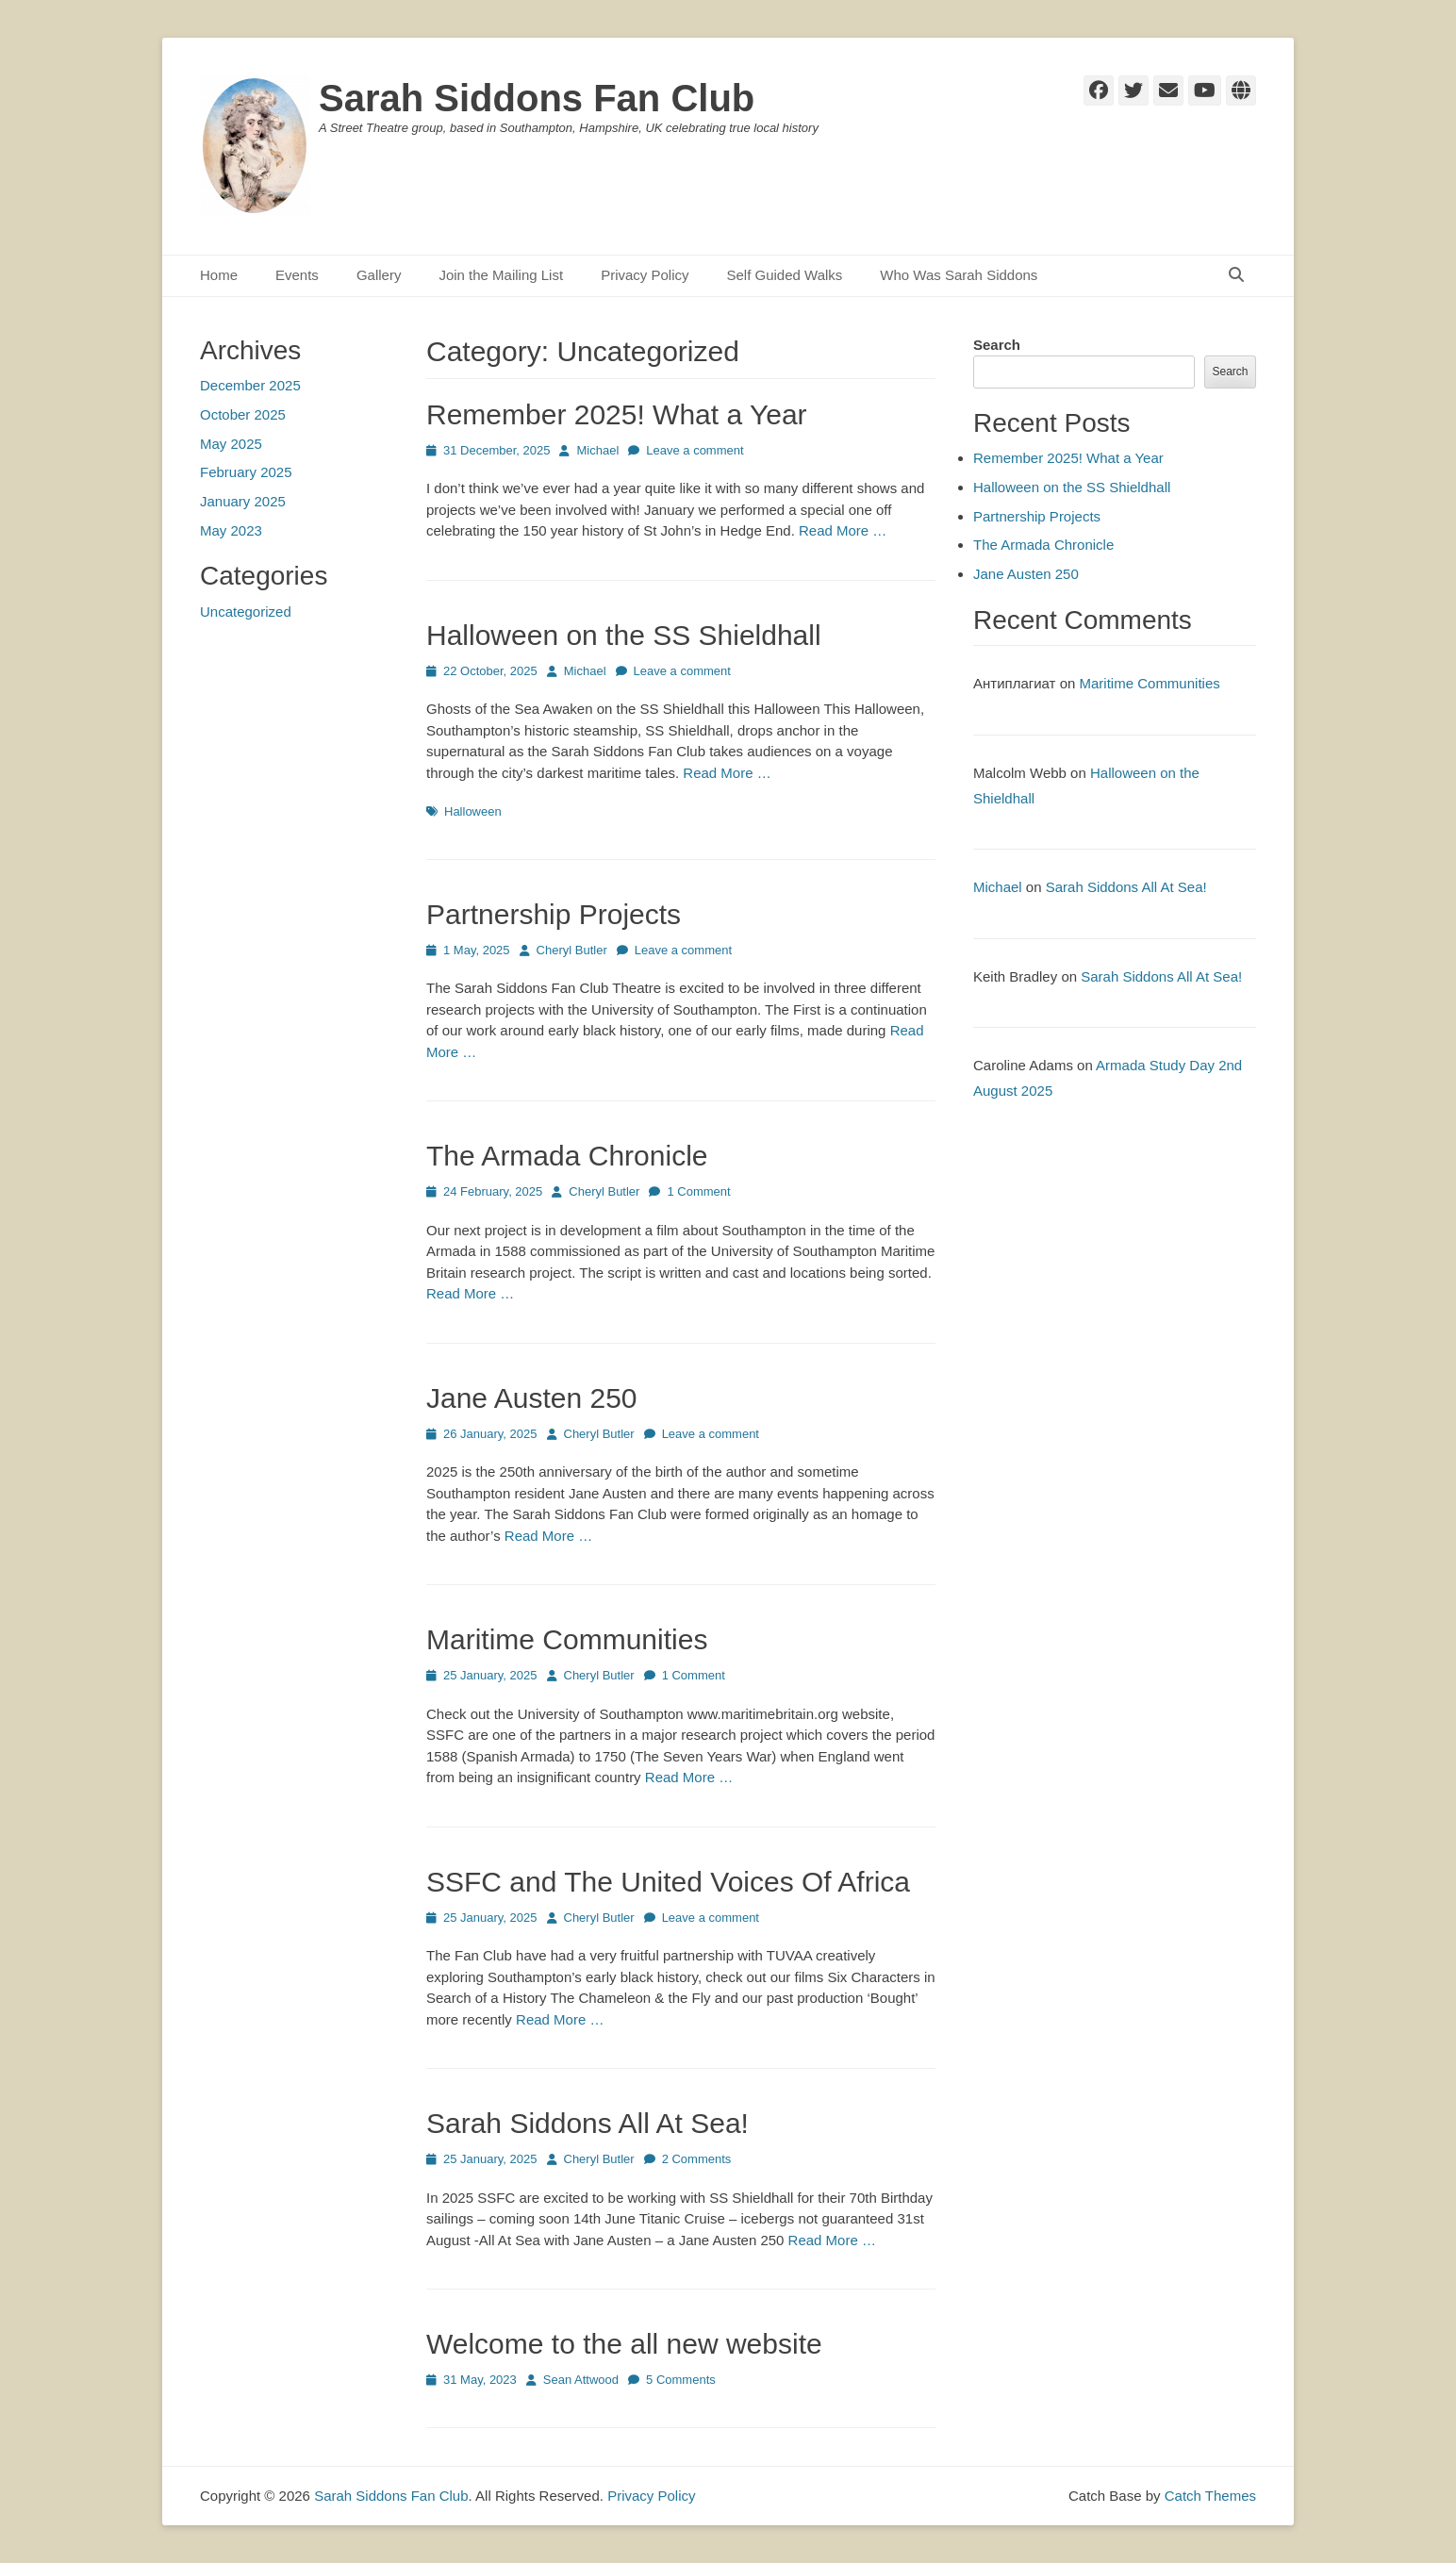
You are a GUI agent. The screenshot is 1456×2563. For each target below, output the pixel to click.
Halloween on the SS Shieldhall (623, 635)
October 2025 (243, 414)
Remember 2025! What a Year (616, 414)
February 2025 (246, 472)
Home (219, 275)
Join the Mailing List (500, 275)
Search (996, 345)
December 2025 (250, 385)
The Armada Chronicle (566, 1155)
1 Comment (698, 1191)
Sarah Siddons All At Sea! (587, 2123)
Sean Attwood (581, 2380)
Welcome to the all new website (624, 2343)
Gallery (379, 275)
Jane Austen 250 (531, 1398)
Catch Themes (1210, 2496)
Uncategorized (245, 612)
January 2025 (243, 501)
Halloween (473, 811)
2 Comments (697, 2159)
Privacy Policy (644, 275)
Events (297, 275)
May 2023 (231, 530)
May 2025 (231, 444)
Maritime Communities (566, 1639)
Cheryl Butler (572, 950)
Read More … (842, 530)
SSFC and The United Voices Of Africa (668, 1881)
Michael (597, 450)
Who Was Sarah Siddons (958, 275)
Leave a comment (694, 450)
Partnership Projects (553, 914)
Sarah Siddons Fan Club (536, 98)
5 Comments (681, 2380)
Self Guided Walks (784, 275)
